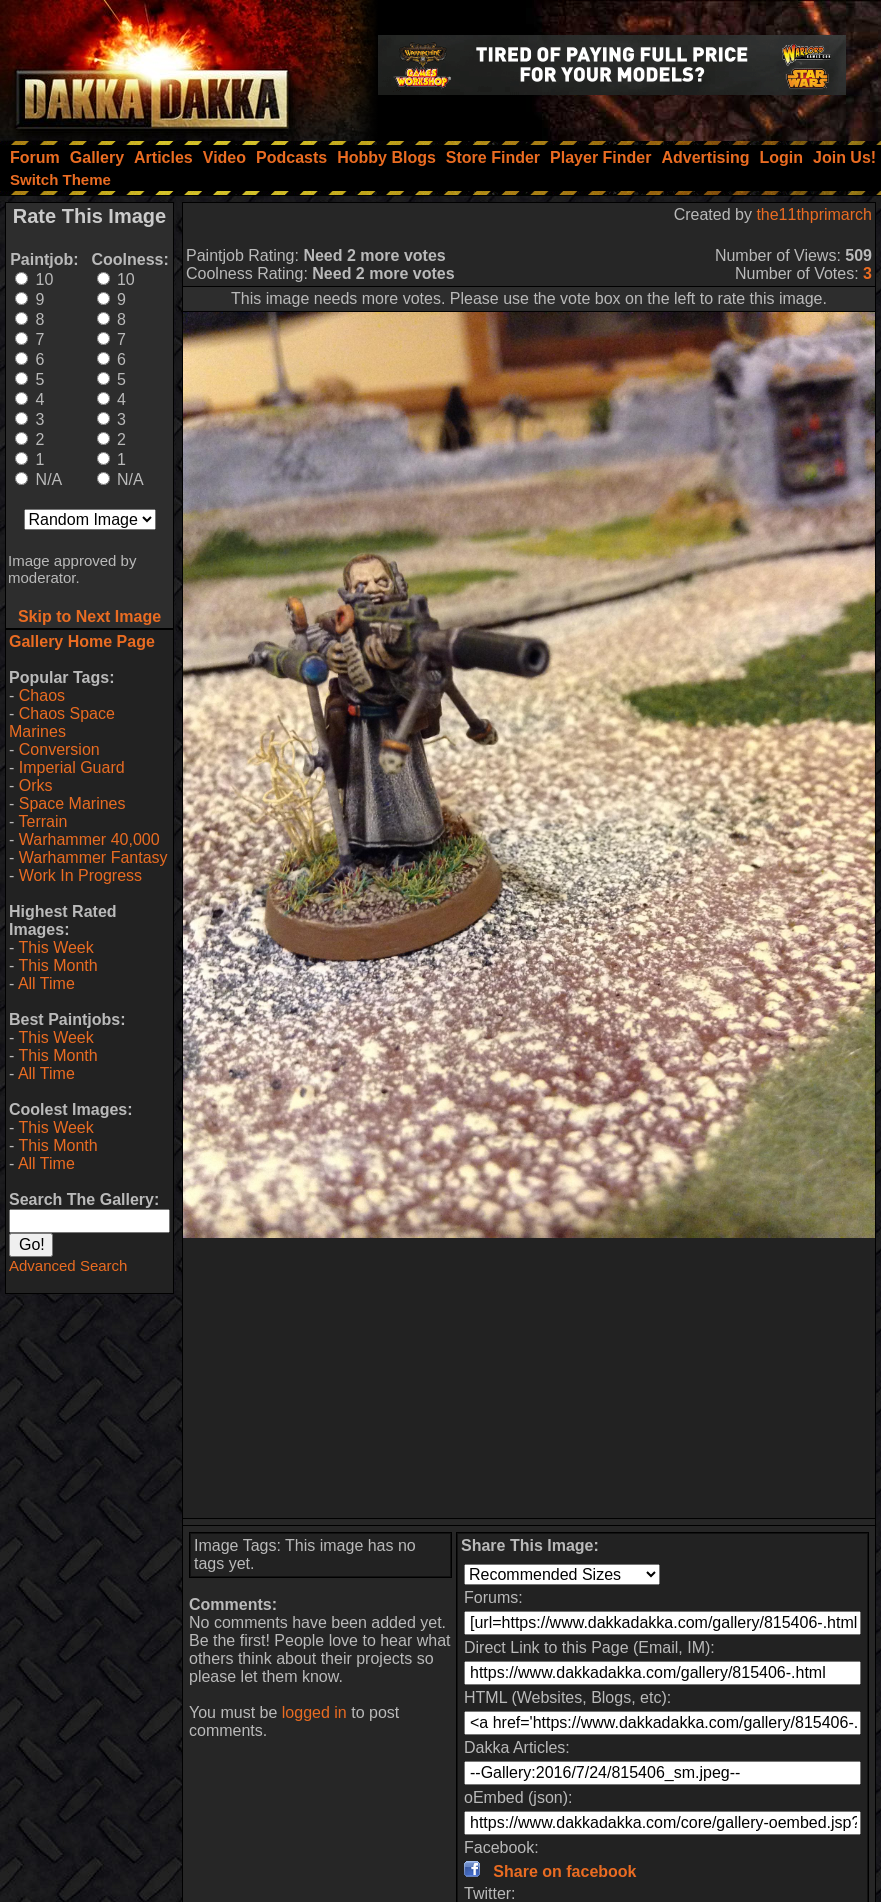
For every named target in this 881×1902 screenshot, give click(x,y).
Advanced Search (68, 1265)
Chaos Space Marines (62, 722)
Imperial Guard (72, 767)
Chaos (42, 695)
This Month (57, 965)
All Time (46, 983)
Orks (36, 785)
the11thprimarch (814, 214)
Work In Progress (80, 875)
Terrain (42, 821)
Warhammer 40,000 (89, 839)
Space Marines (72, 803)
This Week (55, 947)
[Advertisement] (529, 1378)
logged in (314, 1712)
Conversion (59, 749)
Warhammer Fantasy (93, 857)
